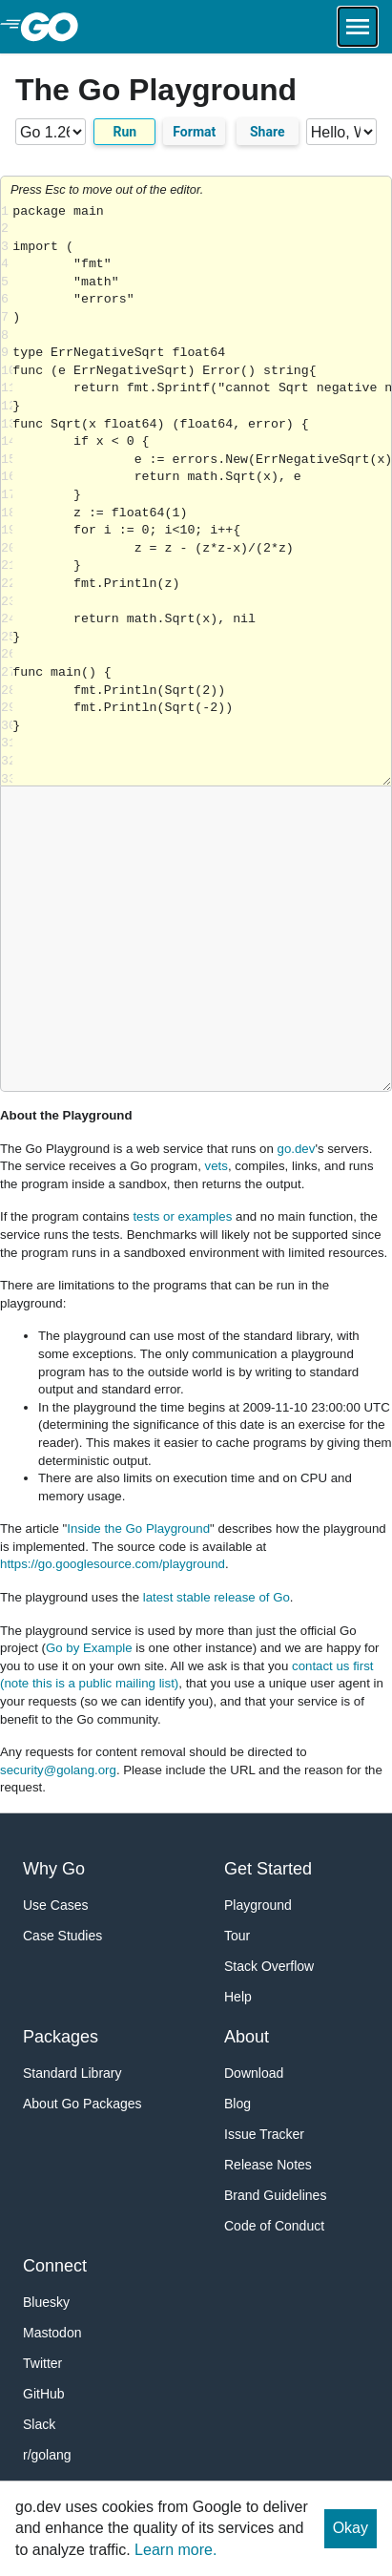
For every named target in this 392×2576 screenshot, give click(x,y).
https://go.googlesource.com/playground (112, 1564)
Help (238, 1996)
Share (267, 131)
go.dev (297, 1148)
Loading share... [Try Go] (201, 494)
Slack (39, 2424)
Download (253, 2073)
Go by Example (89, 1648)
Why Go (54, 1868)
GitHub (44, 2393)
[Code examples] (341, 131)
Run (124, 131)
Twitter (42, 2363)
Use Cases (55, 1905)
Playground (258, 1905)
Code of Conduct (274, 2225)
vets (216, 1166)
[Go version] (50, 131)
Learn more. (175, 2550)
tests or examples (182, 1216)
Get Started (268, 1868)
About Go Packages (82, 2103)
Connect (55, 2265)
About (246, 2036)
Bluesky (46, 2302)
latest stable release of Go (216, 1597)
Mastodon (52, 2332)
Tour (237, 1935)
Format (194, 131)
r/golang (47, 2454)
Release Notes (268, 2164)
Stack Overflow (269, 1966)
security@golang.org (58, 1770)
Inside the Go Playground (138, 1528)
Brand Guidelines (275, 2195)
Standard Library (72, 2073)
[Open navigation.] (358, 27)
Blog (237, 2103)
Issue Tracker (264, 2134)
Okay (350, 2528)
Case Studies (62, 1935)
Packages (60, 2036)
